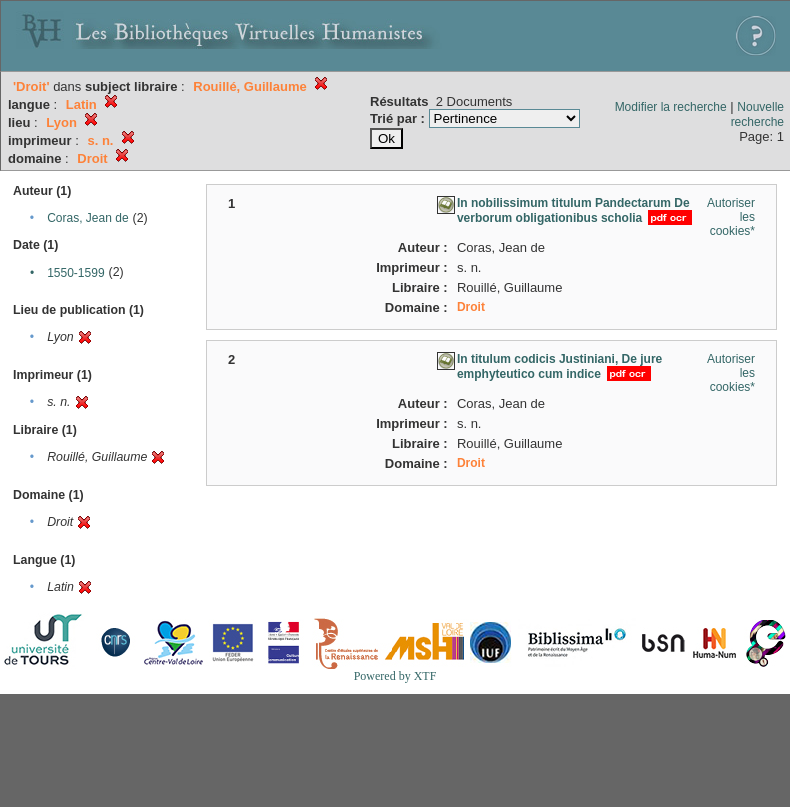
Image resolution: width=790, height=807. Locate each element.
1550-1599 (75, 273)
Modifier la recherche (671, 107)
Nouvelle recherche (757, 114)
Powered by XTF (395, 676)
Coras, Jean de (87, 218)
